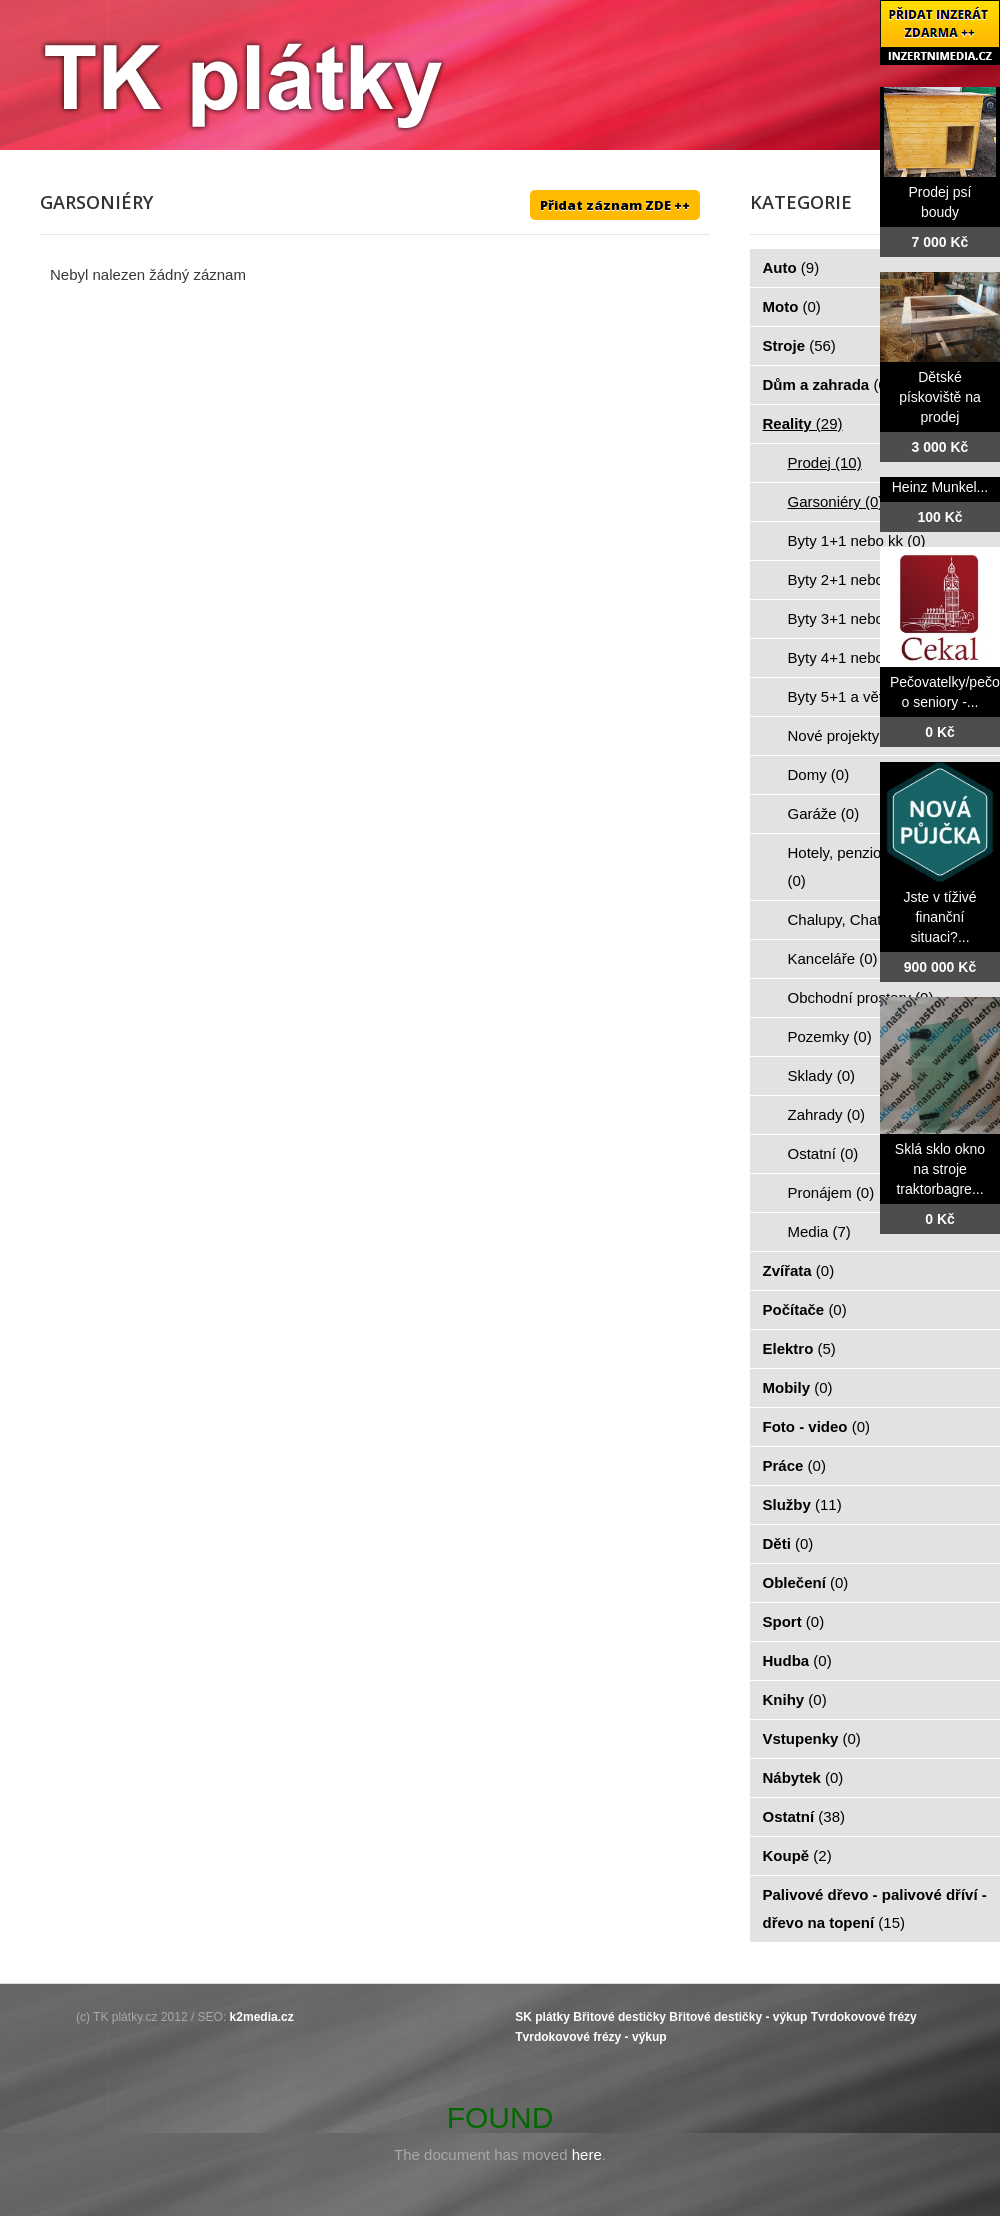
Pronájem (831, 1192)
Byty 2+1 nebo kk (857, 579)
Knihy (795, 1699)
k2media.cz (262, 2017)
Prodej (825, 462)
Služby (802, 1504)
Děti (788, 1543)
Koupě (797, 1855)
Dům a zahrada (827, 384)
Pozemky (830, 1036)
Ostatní (823, 1153)
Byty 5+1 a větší (853, 696)
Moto (792, 306)
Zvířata (799, 1270)
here (587, 2154)
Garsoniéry (836, 501)
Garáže (824, 813)
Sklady (822, 1075)
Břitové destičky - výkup (738, 2017)
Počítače (805, 1309)
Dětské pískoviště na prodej (940, 397)
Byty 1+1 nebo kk (857, 540)
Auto (791, 267)
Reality (803, 423)
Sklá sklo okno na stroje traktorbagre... (940, 1169)
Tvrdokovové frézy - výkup (590, 2037)
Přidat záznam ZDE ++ (615, 205)
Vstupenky (812, 1738)
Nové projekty (845, 735)
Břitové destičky (619, 2017)
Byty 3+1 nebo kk (857, 618)
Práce (794, 1465)
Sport (794, 1621)
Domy (819, 774)
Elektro (799, 1348)
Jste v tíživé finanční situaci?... (939, 917)
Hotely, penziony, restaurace (882, 866)
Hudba (797, 1660)
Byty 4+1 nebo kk (857, 657)
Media (819, 1231)
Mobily (798, 1387)
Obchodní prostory (861, 997)
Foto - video (817, 1426)
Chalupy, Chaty (850, 919)
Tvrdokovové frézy (864, 2017)
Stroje (799, 345)
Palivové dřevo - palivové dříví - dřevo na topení (875, 1908)
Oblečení (806, 1582)
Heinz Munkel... (940, 487)
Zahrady (827, 1114)
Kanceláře (833, 958)
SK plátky (542, 2017)
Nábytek (803, 1777)
